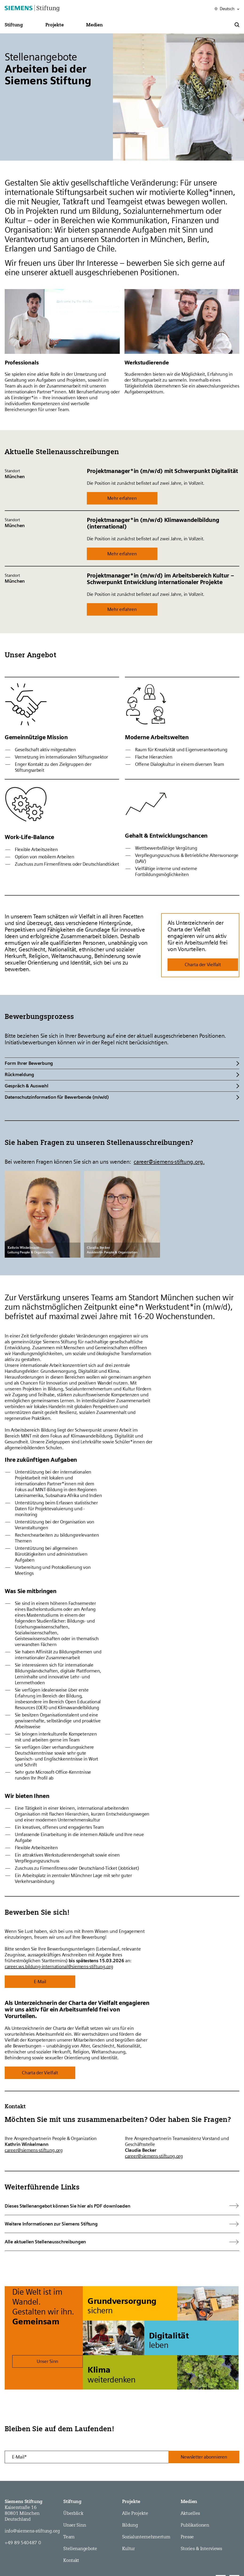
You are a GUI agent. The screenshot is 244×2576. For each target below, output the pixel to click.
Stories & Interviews (201, 2548)
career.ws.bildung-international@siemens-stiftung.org (59, 1966)
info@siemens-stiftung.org (32, 2531)
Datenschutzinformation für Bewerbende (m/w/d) (57, 1097)
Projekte (131, 2501)
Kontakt (71, 2560)
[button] (14, 25)
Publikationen (195, 2525)
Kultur (128, 2548)
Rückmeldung (19, 1074)
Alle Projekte (135, 2513)
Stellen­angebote (80, 2548)
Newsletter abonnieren (204, 2457)
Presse (187, 2537)
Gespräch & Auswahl (26, 1086)
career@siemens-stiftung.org (34, 2150)
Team (69, 2537)
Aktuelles (190, 2513)
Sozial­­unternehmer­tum (146, 2537)
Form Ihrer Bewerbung (29, 1063)
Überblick (73, 2513)
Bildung (130, 2525)
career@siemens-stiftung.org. (169, 1162)
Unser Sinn (74, 2525)
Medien (189, 2501)
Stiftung (72, 2501)
